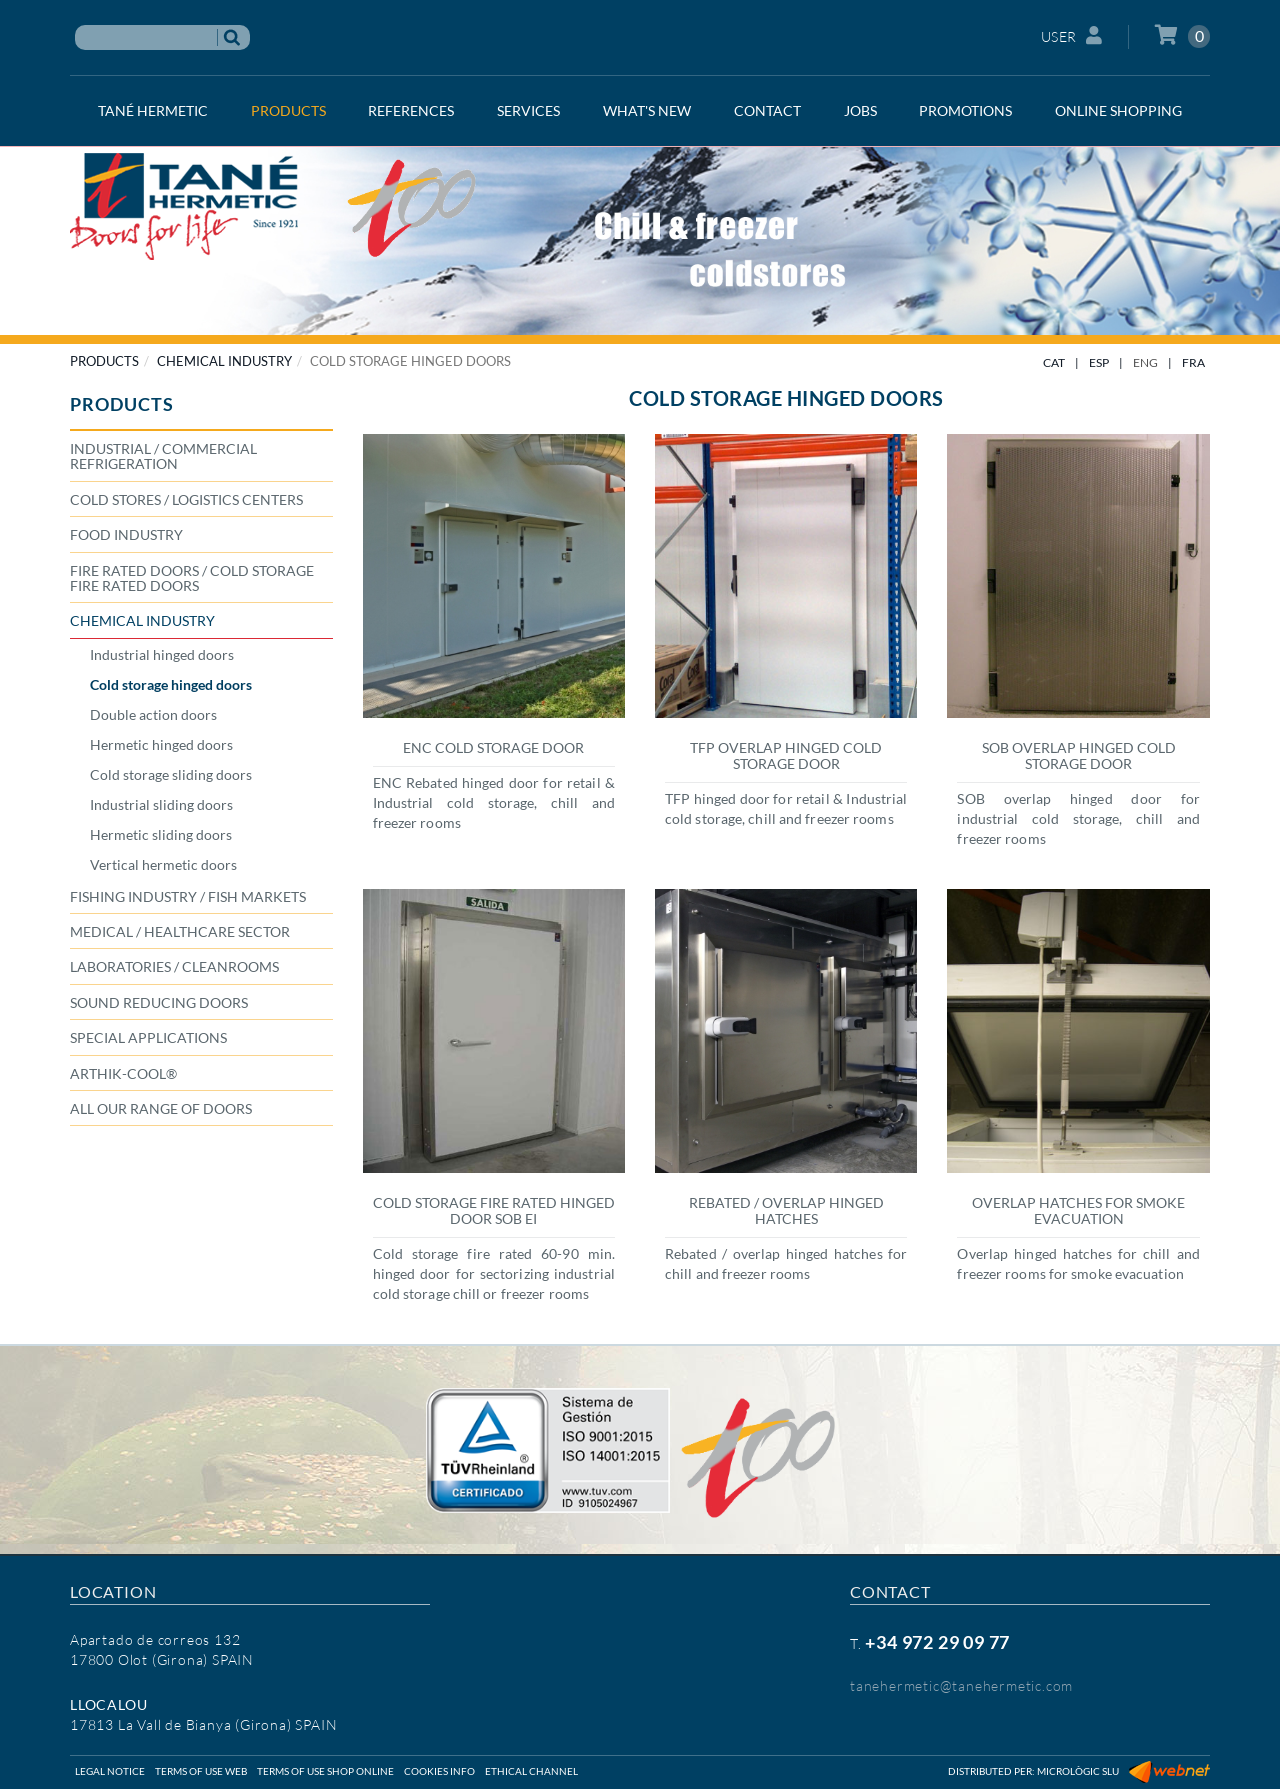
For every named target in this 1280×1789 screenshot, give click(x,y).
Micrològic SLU (1078, 1771)
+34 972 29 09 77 (937, 1642)
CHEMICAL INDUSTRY (224, 361)
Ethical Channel (531, 1771)
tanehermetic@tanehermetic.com (961, 1685)
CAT (1054, 362)
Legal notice (110, 1771)
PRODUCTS (104, 361)
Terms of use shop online (325, 1771)
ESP (1099, 362)
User (1072, 35)
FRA (1193, 362)
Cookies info (439, 1771)
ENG (1145, 362)
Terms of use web (201, 1771)
